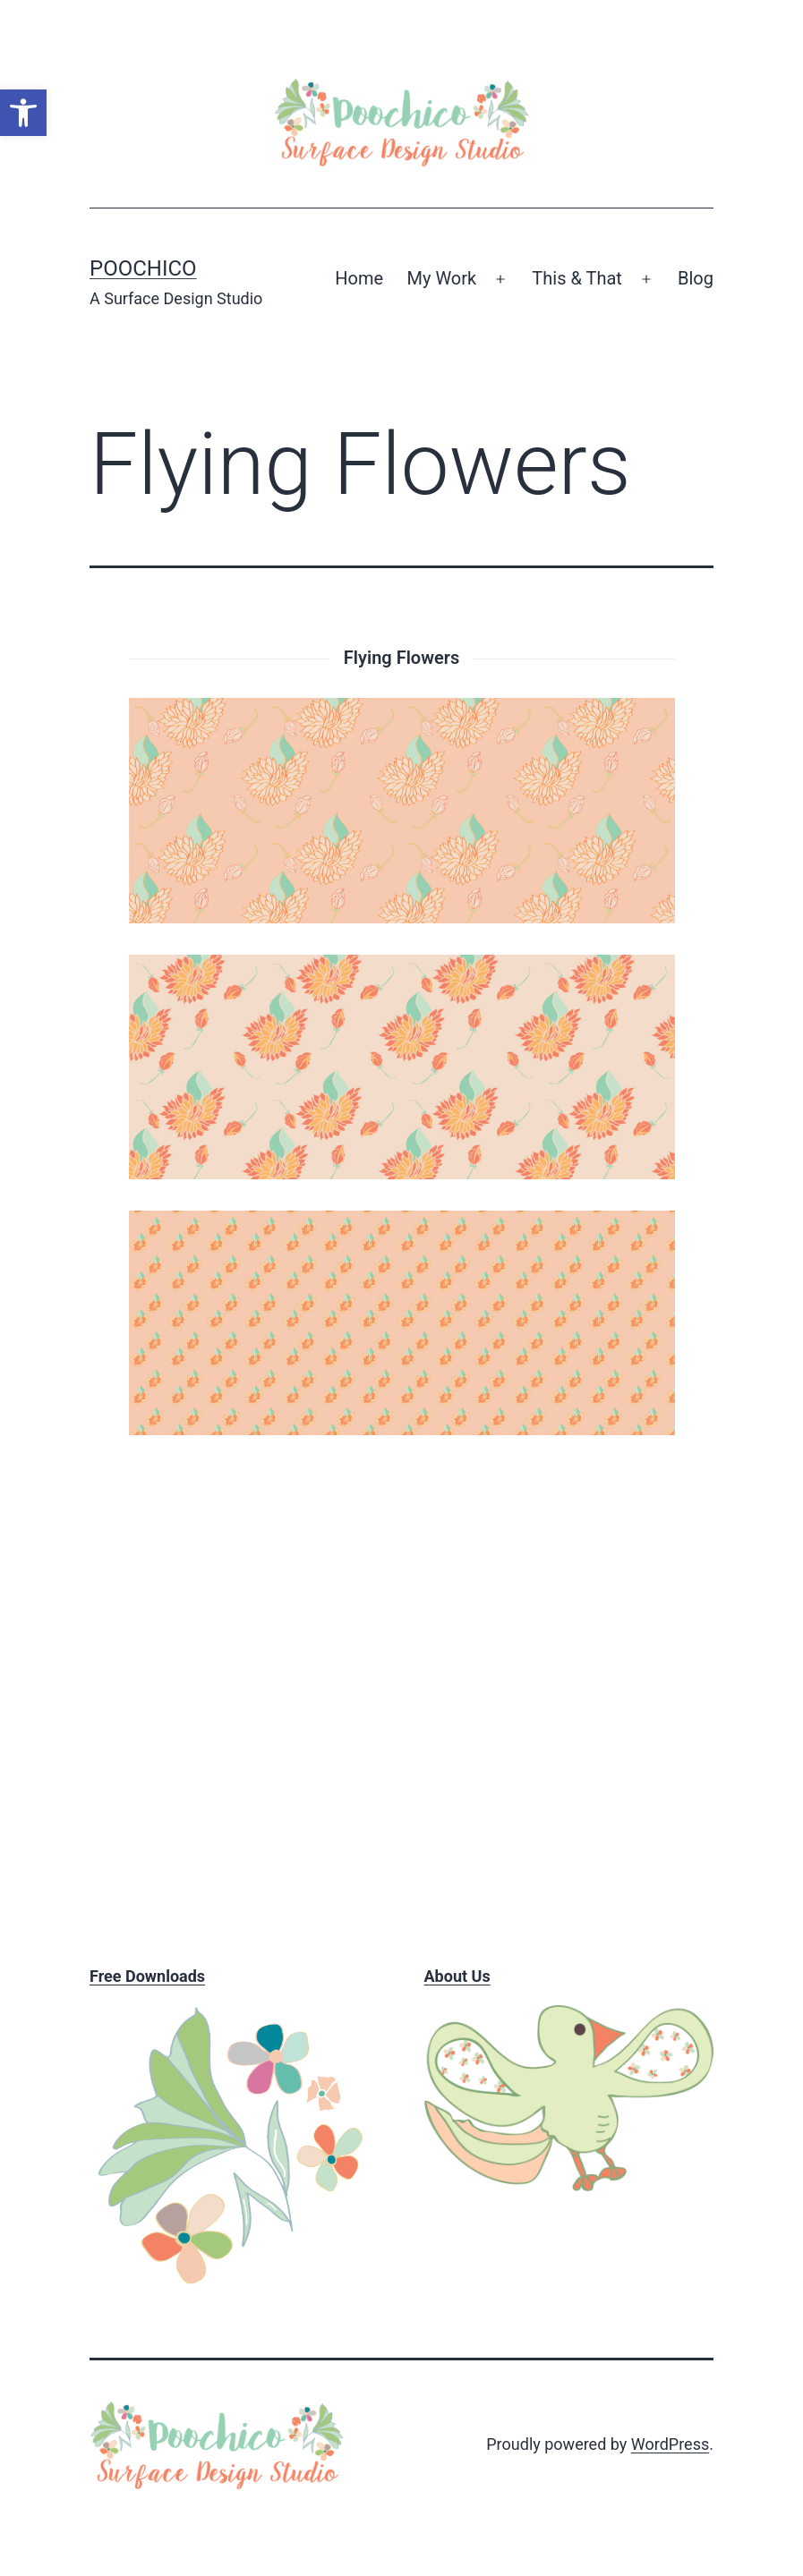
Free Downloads (147, 1976)
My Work (442, 278)
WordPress (670, 2444)
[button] (23, 112)
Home (359, 278)
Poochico (143, 268)
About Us (457, 1976)
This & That (576, 278)
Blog (695, 278)
